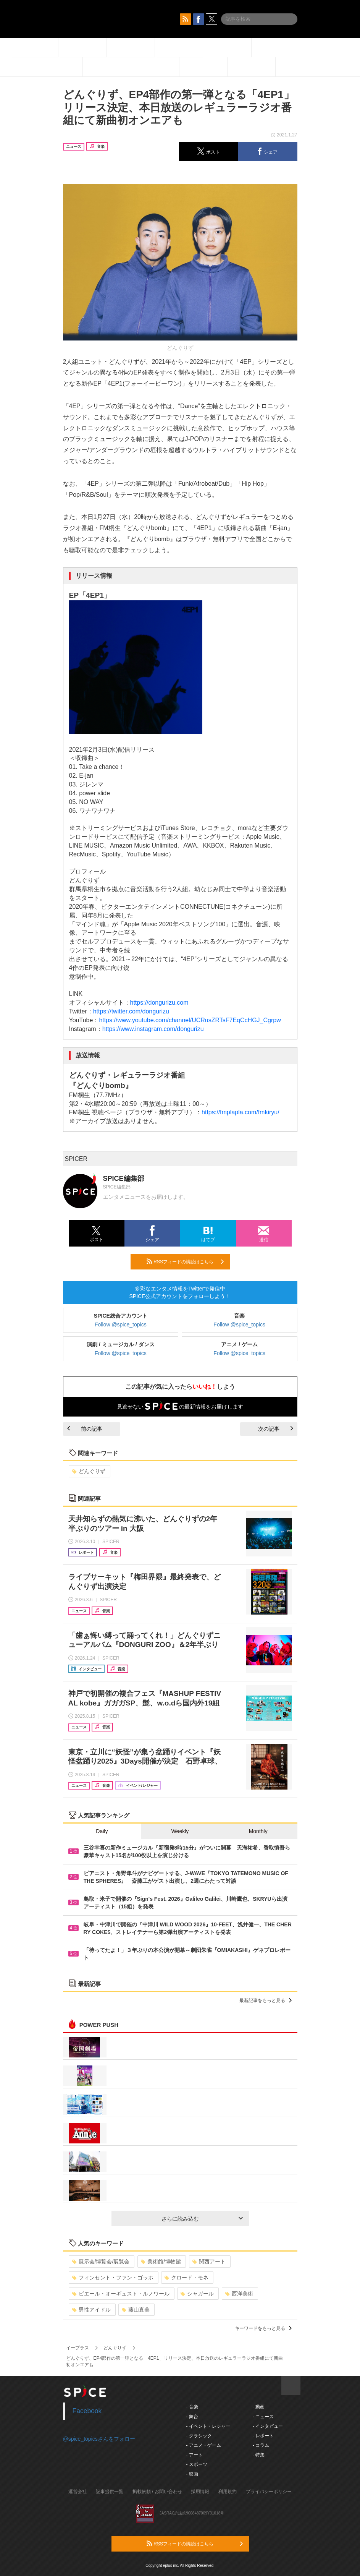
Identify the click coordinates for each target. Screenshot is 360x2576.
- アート (194, 2455)
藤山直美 (136, 2310)
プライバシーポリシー (269, 2491)
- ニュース (263, 2416)
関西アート (209, 2261)
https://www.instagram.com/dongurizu (153, 1029)
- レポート (263, 2435)
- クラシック (199, 2435)
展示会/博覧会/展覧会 (101, 2261)
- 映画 (192, 2474)
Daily (102, 1831)
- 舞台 (192, 2416)
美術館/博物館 (161, 2261)
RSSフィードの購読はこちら (185, 1261)
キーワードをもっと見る (263, 2328)
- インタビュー (268, 2426)
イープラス (77, 2348)
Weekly (180, 1831)
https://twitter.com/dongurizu (131, 1011)
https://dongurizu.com (159, 1002)
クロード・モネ (186, 2277)
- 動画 (259, 2406)
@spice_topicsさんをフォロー (99, 2439)
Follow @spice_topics (121, 1324)
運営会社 (77, 2491)
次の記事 (275, 1429)
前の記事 (84, 1429)
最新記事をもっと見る (265, 2000)
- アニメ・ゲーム (203, 2445)
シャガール (197, 2294)
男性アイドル (91, 2310)
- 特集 (259, 2455)
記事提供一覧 (109, 2491)
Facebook (87, 2411)
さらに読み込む (202, 2219)
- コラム (261, 2445)
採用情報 (200, 2491)
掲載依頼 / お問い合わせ (157, 2491)
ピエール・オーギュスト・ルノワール (121, 2294)
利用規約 (227, 2491)
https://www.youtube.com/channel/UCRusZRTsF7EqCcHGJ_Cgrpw (190, 1020)
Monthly (258, 1831)
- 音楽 (192, 2406)
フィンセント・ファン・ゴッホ (112, 2277)
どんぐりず (88, 1471)
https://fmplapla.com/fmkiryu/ (240, 1112)
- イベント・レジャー (208, 2426)
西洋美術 (239, 2294)
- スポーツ (196, 2464)
